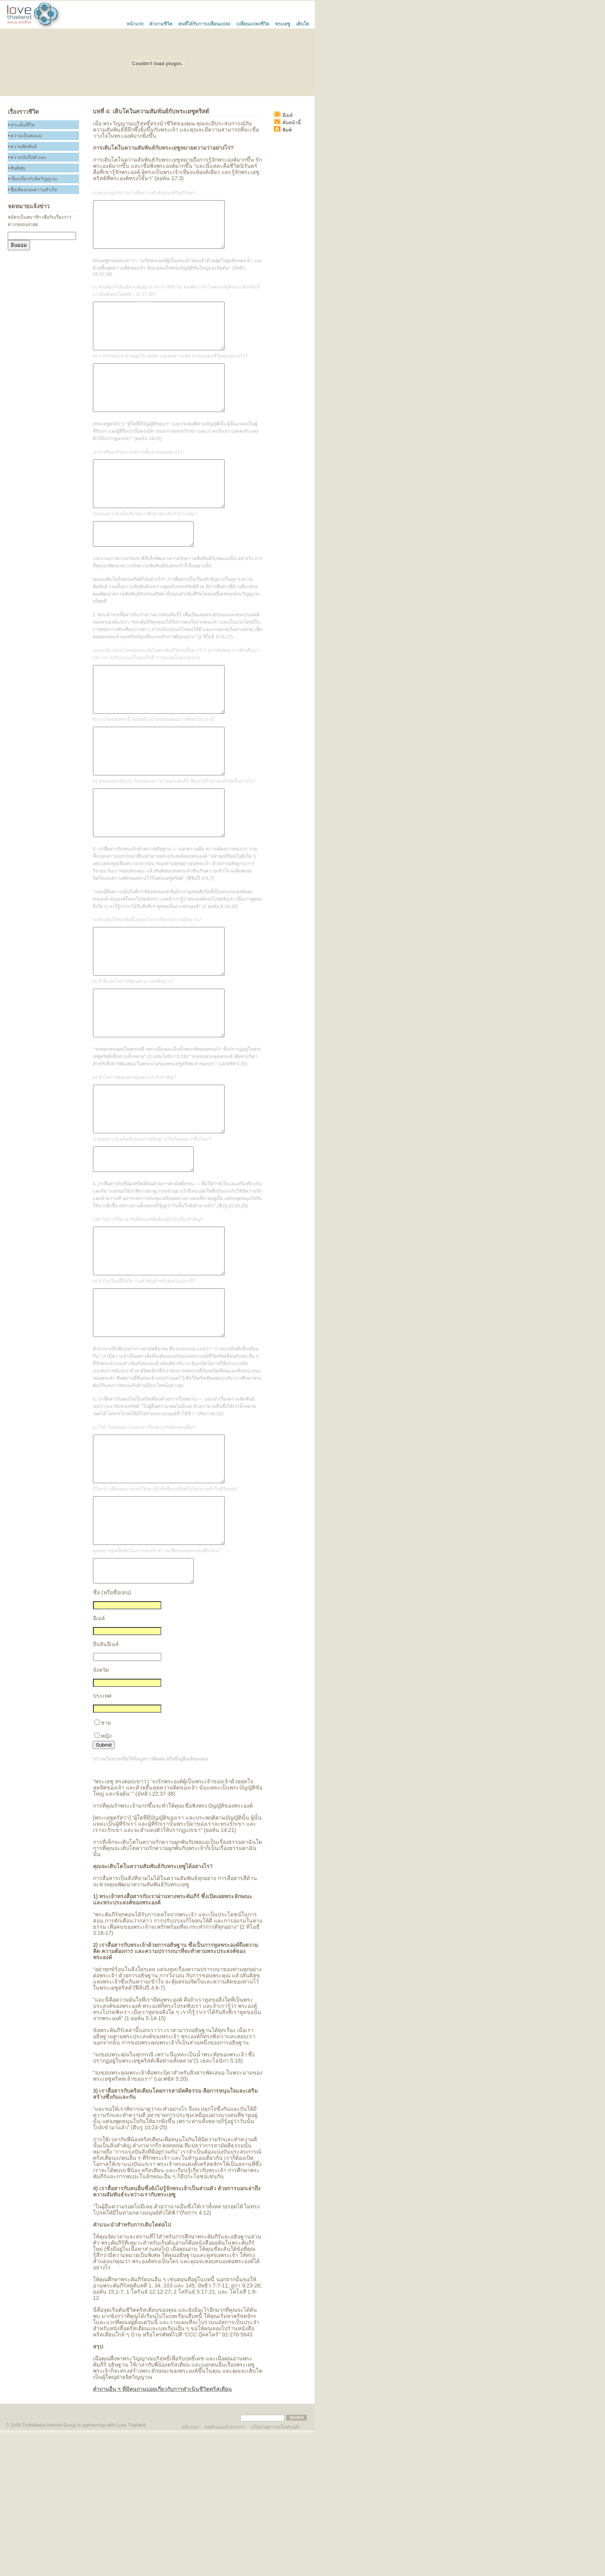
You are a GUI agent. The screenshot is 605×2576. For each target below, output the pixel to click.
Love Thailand (131, 2568)
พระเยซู (282, 23)
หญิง (106, 1879)
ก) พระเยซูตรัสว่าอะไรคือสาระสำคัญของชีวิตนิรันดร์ (144, 193)
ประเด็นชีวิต (22, 125)
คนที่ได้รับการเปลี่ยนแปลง (204, 23)
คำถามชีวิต (160, 23)
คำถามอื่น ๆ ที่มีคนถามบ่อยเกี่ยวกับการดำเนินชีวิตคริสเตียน (162, 2532)
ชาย (106, 1866)
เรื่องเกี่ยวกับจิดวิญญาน (33, 179)
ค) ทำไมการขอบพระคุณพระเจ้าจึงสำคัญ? (134, 1165)
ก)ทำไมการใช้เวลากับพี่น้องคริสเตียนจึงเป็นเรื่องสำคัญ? (148, 1321)
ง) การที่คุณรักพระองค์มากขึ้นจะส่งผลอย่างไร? (138, 480)
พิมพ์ (283, 130)
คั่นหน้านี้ (287, 122)
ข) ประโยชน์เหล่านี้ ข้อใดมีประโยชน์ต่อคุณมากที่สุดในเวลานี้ (153, 770)
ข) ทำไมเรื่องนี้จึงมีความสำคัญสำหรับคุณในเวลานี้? (144, 1392)
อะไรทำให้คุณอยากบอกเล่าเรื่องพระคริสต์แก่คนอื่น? (144, 1547)
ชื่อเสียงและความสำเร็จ (33, 189)
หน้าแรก (135, 23)
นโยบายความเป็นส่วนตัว (276, 2569)
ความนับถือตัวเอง (28, 157)
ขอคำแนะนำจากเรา (224, 2569)
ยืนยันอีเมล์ (106, 1787)
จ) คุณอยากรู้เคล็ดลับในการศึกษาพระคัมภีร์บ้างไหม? (145, 551)
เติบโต (302, 23)
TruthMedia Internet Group (49, 2568)
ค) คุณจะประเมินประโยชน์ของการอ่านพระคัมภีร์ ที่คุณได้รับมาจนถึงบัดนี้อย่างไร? (174, 841)
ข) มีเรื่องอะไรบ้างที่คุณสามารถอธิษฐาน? (133, 1060)
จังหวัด (101, 1813)
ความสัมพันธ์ (23, 146)
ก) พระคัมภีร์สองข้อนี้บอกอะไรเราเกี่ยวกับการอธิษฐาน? (147, 989)
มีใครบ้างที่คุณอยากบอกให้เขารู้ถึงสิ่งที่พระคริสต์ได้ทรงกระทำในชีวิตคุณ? (166, 1618)
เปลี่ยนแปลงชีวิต (252, 23)
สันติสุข (17, 168)
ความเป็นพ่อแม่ (26, 135)
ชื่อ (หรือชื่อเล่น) (112, 1736)
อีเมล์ (99, 1762)
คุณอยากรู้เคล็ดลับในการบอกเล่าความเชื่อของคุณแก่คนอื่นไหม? (157, 1689)
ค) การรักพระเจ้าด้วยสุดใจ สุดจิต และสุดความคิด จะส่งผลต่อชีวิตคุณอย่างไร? (170, 374)
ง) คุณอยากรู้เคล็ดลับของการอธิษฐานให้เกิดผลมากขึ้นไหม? (152, 1236)
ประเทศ (102, 1839)
